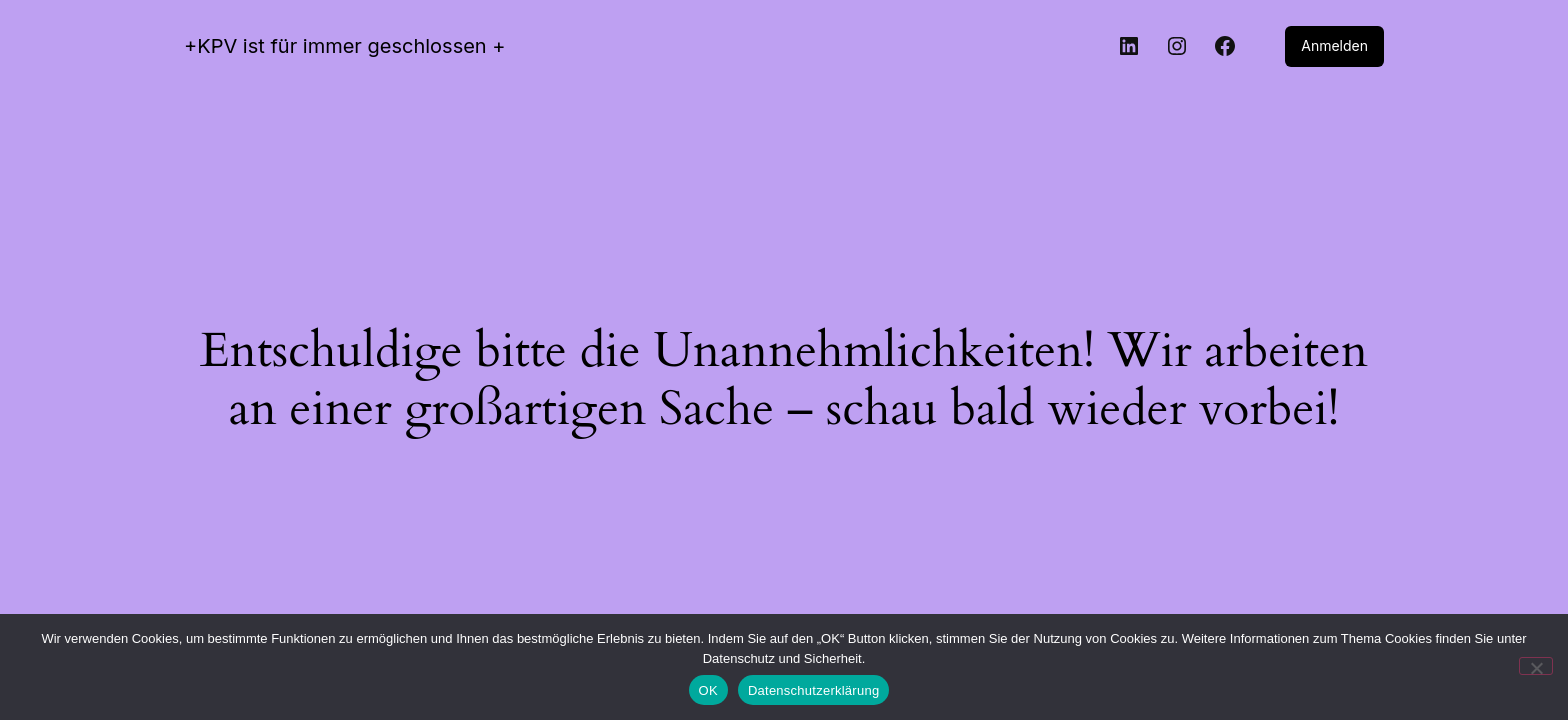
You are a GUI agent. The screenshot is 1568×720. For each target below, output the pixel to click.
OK (708, 690)
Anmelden (1334, 45)
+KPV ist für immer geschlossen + (345, 46)
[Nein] (1536, 666)
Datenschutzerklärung (813, 690)
